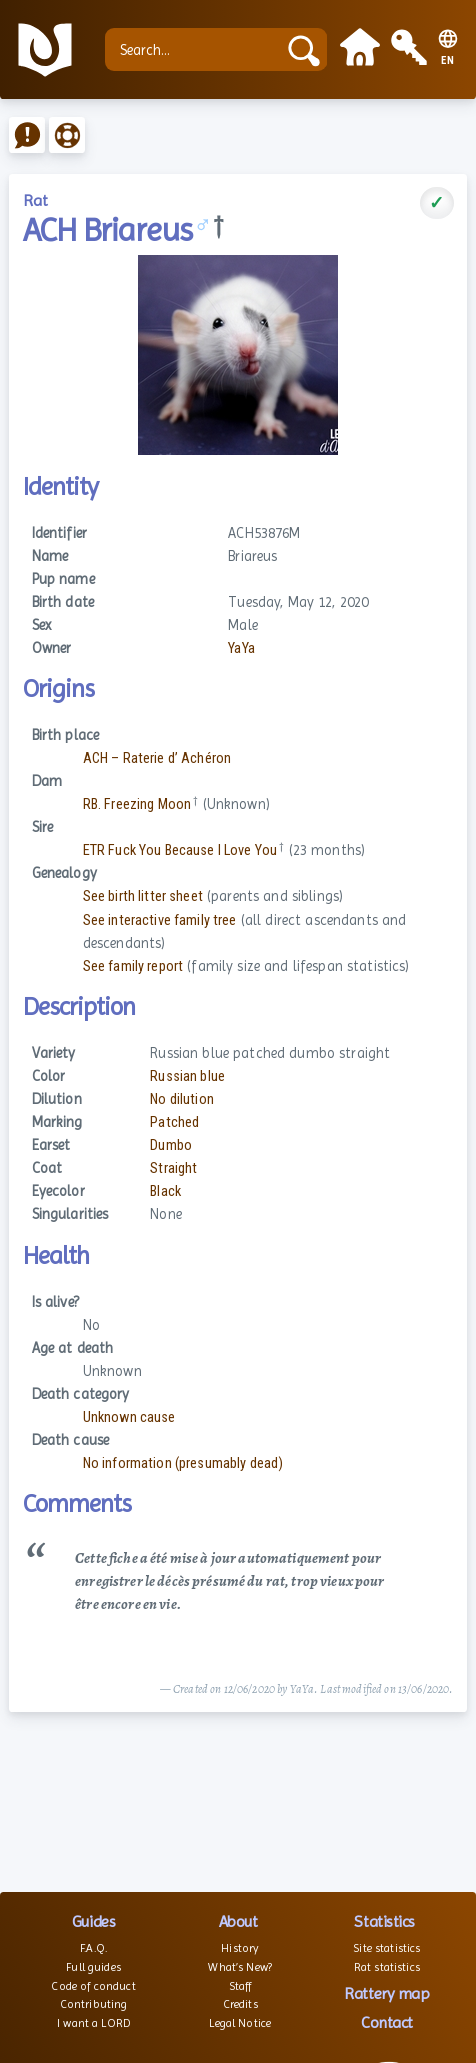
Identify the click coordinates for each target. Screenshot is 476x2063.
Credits (240, 2004)
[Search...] (195, 49)
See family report (133, 966)
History (240, 1948)
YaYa (241, 648)
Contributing (94, 2004)
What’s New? (240, 1967)
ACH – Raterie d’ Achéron (157, 758)
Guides (93, 1921)
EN (448, 61)
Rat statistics (387, 1967)
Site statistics (386, 1948)
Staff (240, 1986)
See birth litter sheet (143, 896)
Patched (174, 1122)
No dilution (182, 1099)
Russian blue (187, 1076)
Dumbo (171, 1145)
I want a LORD (93, 2023)
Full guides (93, 1967)
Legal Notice (240, 2023)
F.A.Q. (93, 1948)
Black (165, 1191)
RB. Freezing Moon (137, 804)
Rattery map (386, 1993)
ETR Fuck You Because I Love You (180, 850)
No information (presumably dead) (183, 1463)
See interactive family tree (160, 920)
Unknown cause (129, 1417)
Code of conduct (93, 1986)
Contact (387, 2022)
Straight (173, 1168)
